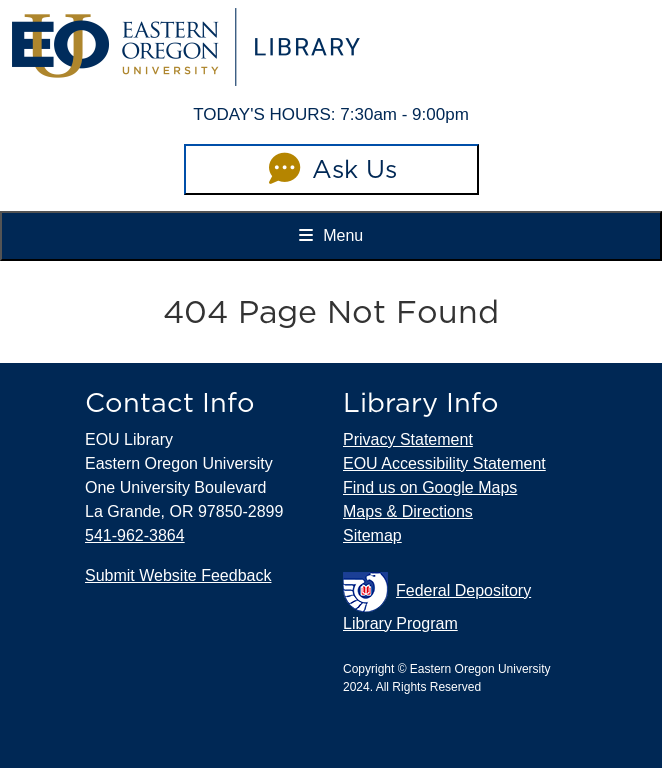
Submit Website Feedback (178, 575)
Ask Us (331, 169)
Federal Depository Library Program (437, 602)
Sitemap (372, 535)
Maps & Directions (408, 511)
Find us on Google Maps (430, 487)
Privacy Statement (408, 439)
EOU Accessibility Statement (444, 463)
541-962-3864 (135, 535)
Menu (331, 235)
